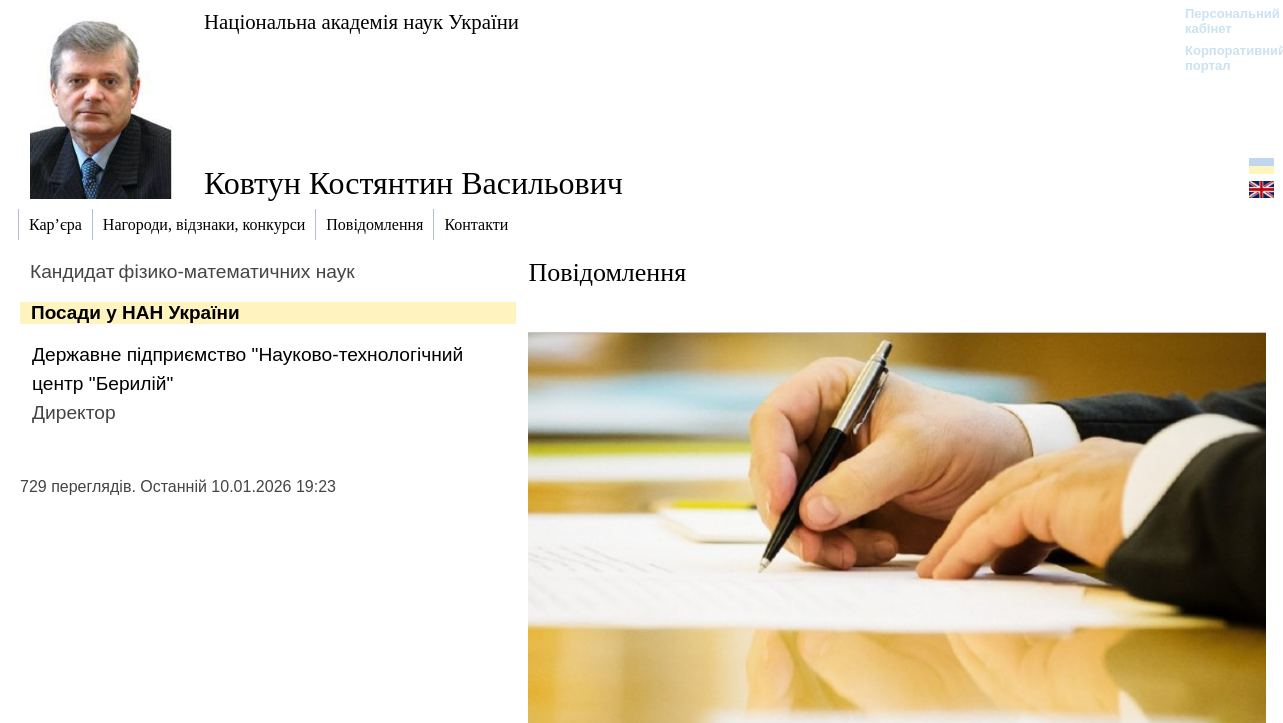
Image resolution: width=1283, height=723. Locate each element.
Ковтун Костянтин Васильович (413, 183)
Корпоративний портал (1222, 58)
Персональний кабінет (1222, 21)
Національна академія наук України (361, 21)
